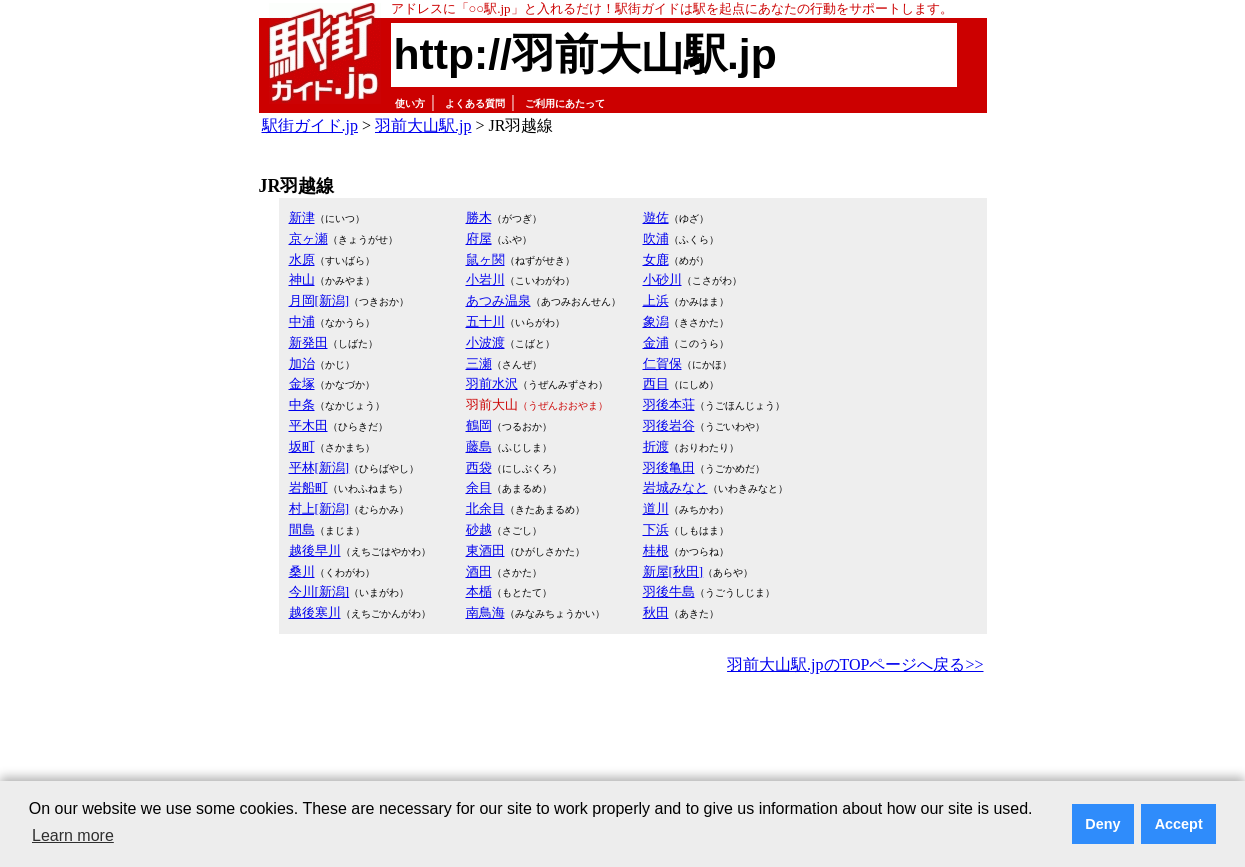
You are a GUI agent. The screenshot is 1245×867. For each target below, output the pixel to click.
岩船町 (308, 487)
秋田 (656, 612)
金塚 (302, 383)
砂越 (479, 529)
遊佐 (656, 217)
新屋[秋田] (673, 571)
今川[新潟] (319, 591)
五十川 (485, 321)
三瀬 (479, 363)
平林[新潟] (319, 467)
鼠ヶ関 (485, 259)
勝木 (479, 217)
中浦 (302, 321)
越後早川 (315, 550)
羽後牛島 (669, 591)
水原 (302, 259)
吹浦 (656, 238)
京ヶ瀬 (308, 238)
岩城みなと (675, 487)
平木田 (308, 425)
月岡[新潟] (319, 300)
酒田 (479, 571)
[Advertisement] (623, 734)
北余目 (485, 508)
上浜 (656, 300)
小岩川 (485, 279)
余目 (479, 487)
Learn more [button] (73, 835)
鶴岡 (479, 425)
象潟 (656, 321)
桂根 (656, 550)
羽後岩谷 (669, 425)
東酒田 (485, 550)
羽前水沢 (492, 383)
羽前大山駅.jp (423, 125)
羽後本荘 (669, 404)
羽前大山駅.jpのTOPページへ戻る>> (855, 664)
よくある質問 (475, 103)
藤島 (479, 446)
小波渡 (485, 342)
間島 (302, 529)
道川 (656, 508)
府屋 (479, 238)
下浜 (656, 529)
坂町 (302, 446)
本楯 (479, 591)
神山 (302, 279)
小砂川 (662, 279)
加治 (302, 363)
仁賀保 (662, 363)
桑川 (302, 571)
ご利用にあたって (565, 103)
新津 (302, 217)
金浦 (656, 342)
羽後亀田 (669, 467)
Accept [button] (1179, 824)
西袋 (479, 467)
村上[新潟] (319, 508)
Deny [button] (1102, 824)
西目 (656, 383)
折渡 (656, 446)
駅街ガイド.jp (310, 125)
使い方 (410, 103)
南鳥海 (485, 612)
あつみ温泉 (498, 300)
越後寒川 (315, 612)
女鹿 (656, 259)
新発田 (308, 342)
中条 (302, 404)
